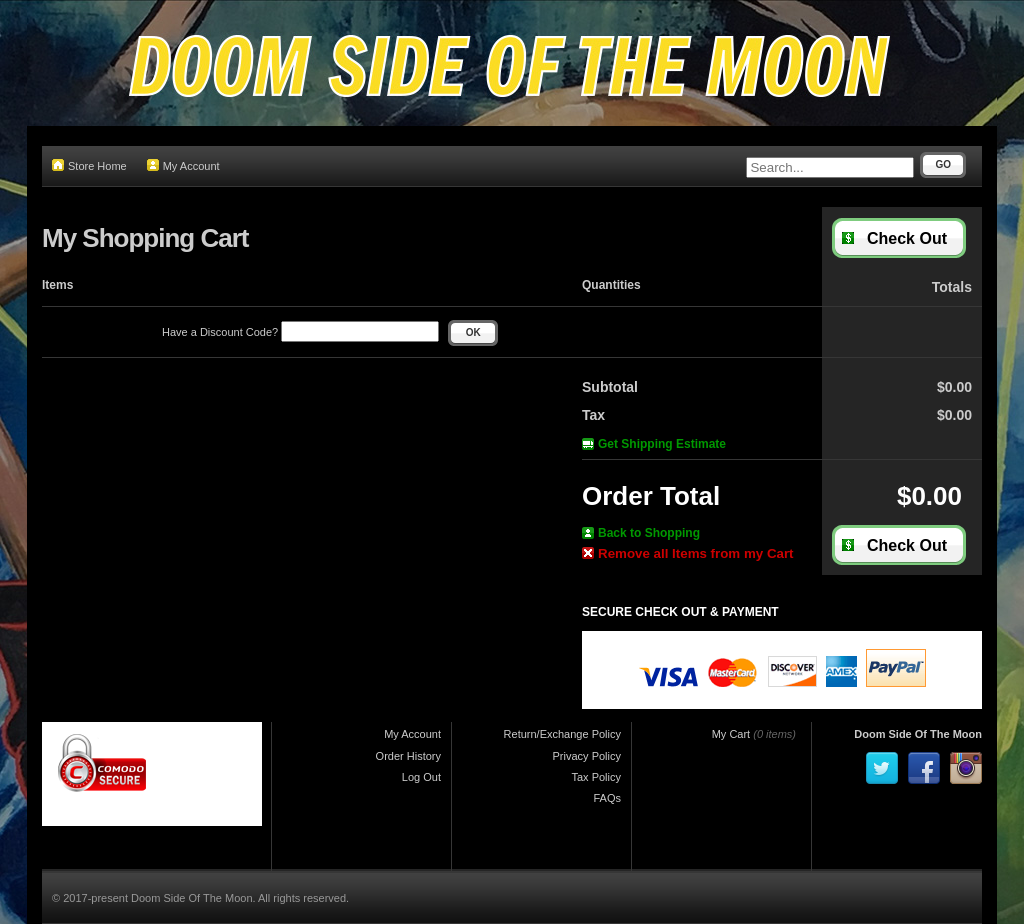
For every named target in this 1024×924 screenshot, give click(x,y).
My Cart (731, 734)
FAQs (607, 798)
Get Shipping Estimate (654, 444)
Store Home (89, 165)
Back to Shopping (641, 533)
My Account (183, 165)
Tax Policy (596, 777)
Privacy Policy (587, 756)
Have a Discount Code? (300, 332)
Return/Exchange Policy (562, 734)
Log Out (421, 777)
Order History (408, 756)
